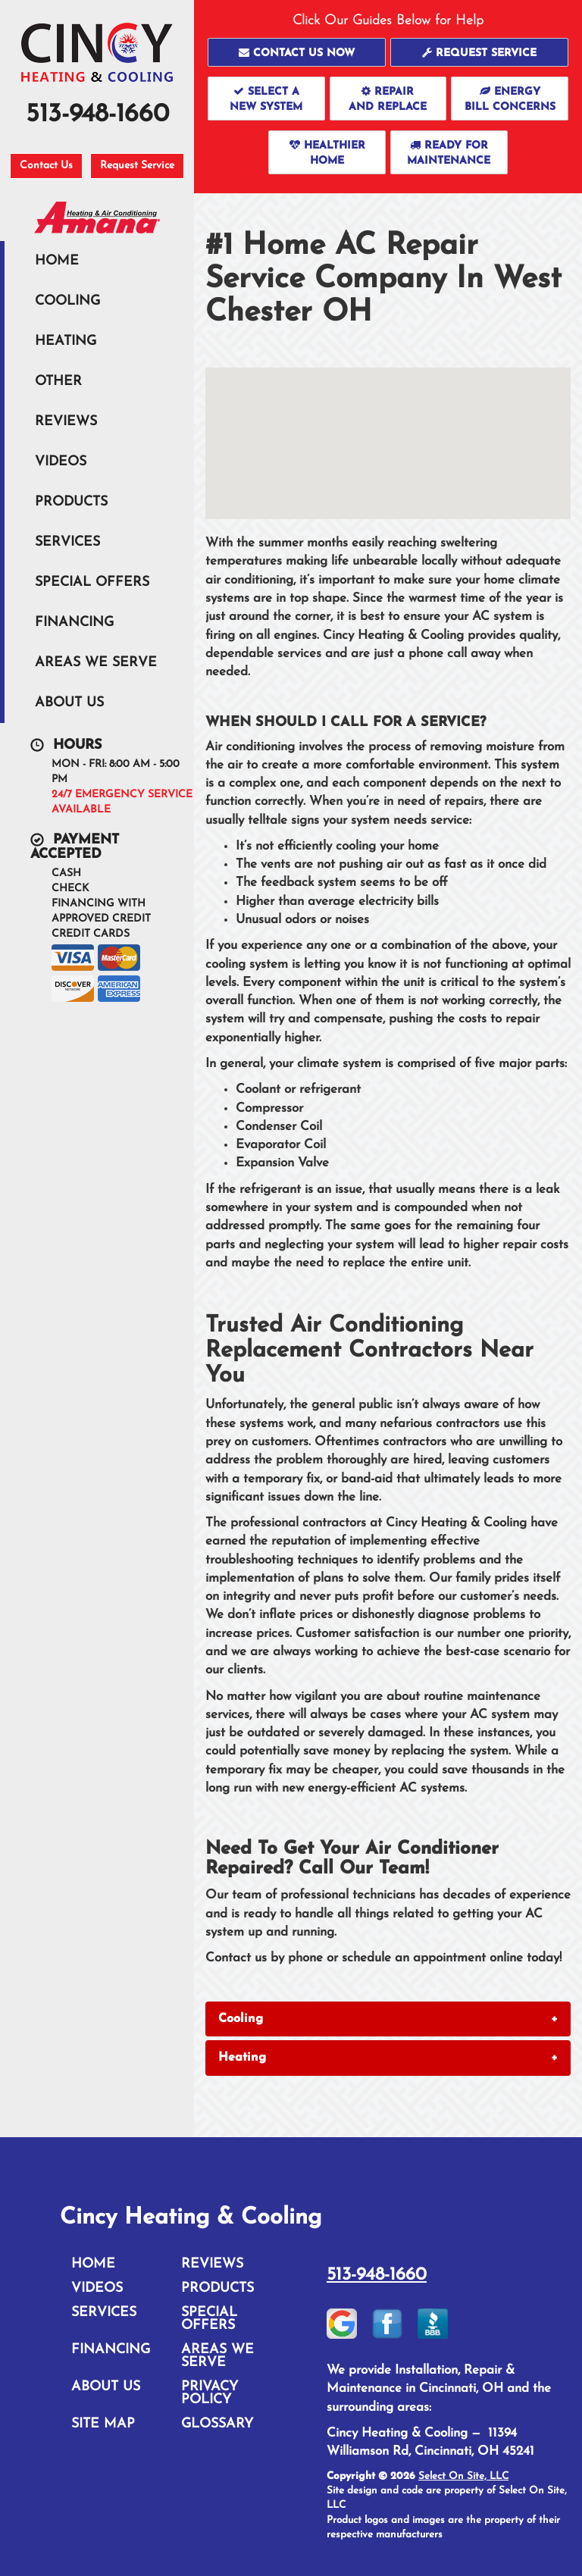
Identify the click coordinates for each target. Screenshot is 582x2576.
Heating (65, 341)
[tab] (388, 2019)
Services (67, 542)
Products (71, 502)
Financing (74, 622)
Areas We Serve (96, 662)
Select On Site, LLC (463, 2476)
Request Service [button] (137, 165)
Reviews (66, 421)
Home (57, 261)
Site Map (103, 2424)
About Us (69, 702)
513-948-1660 (377, 2275)
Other (58, 381)
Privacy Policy (209, 2393)
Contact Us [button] (46, 165)
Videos (60, 461)
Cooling (67, 301)
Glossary (217, 2424)
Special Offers (92, 582)
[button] (297, 52)
